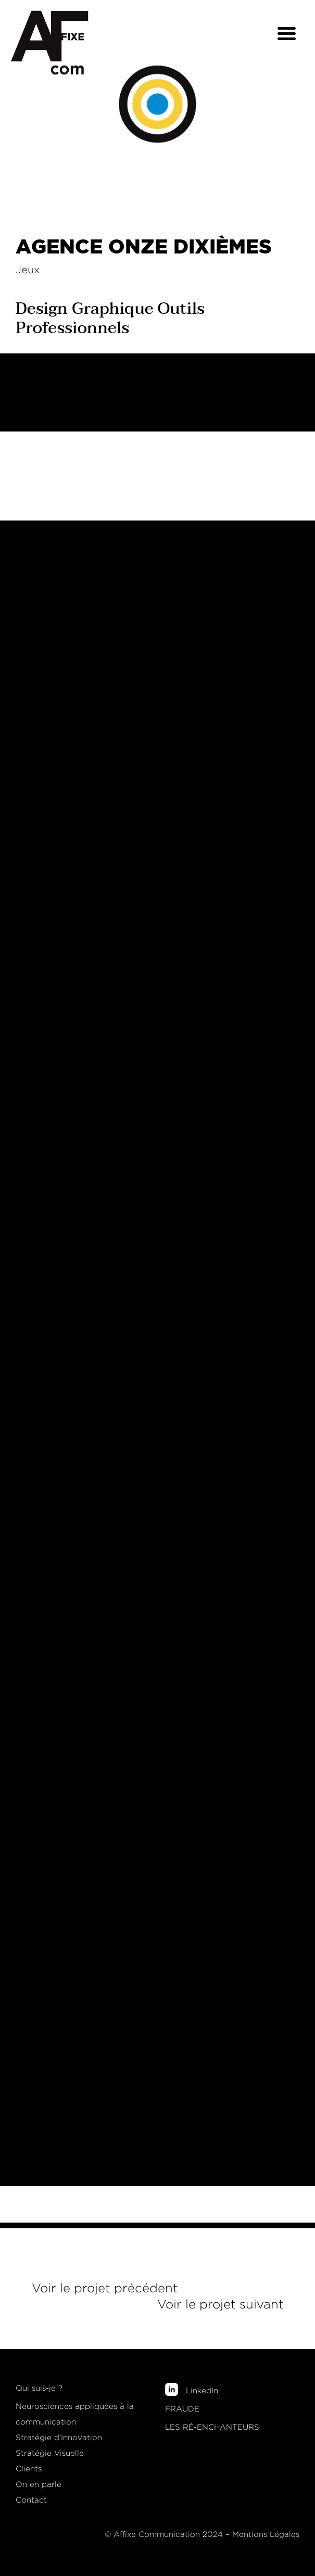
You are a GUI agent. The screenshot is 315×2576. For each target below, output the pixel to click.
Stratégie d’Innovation (59, 2437)
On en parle (38, 2484)
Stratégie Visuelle (50, 2453)
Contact (31, 2500)
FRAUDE (182, 2409)
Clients (29, 2469)
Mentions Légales (265, 2534)
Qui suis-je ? (39, 2388)
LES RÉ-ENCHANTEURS (212, 2427)
